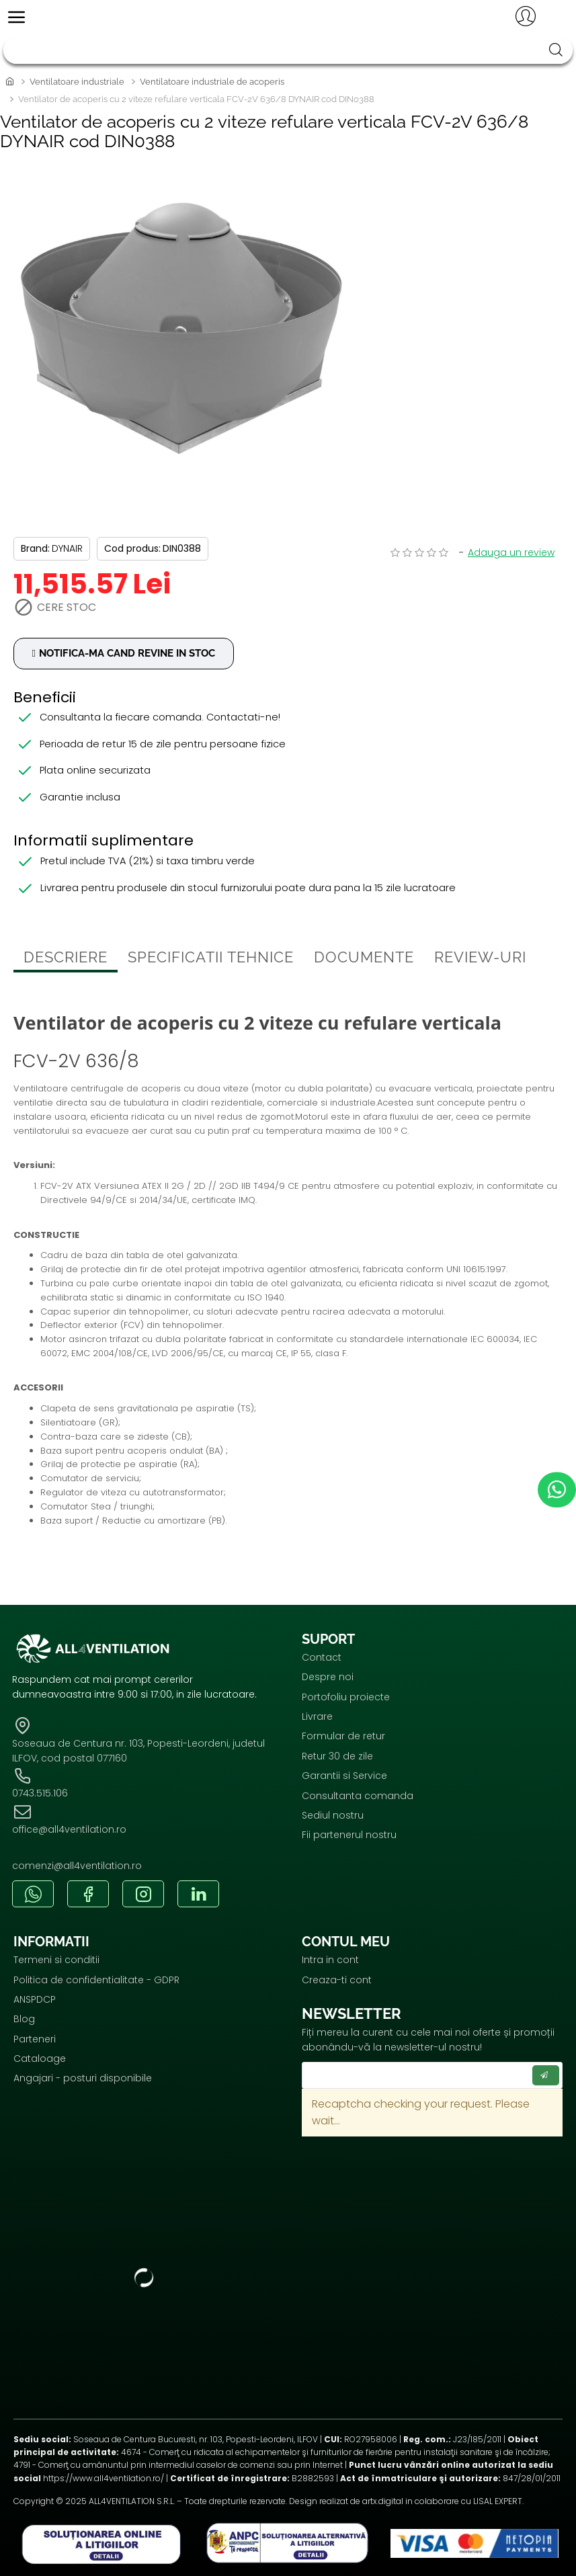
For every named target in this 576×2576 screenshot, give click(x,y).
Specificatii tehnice (211, 960)
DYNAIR (67, 548)
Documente (364, 960)
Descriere (66, 960)
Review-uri (480, 960)
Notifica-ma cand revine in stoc (134, 653)
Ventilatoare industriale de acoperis (212, 82)
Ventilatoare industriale (77, 82)
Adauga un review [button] (511, 552)
